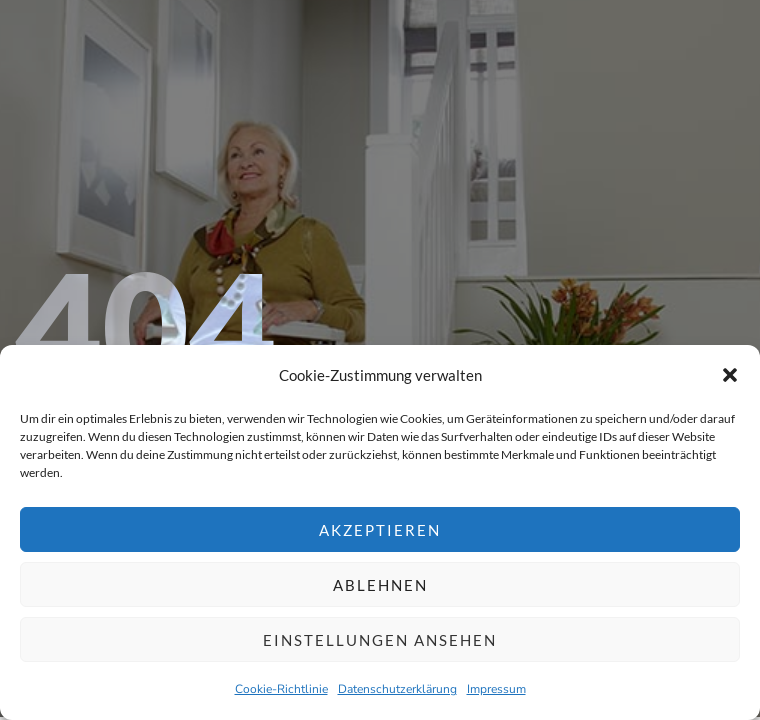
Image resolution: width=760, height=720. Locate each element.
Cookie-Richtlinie (281, 689)
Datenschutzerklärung (397, 689)
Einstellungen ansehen (380, 640)
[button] (730, 375)
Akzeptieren (380, 530)
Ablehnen (380, 585)
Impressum (496, 689)
